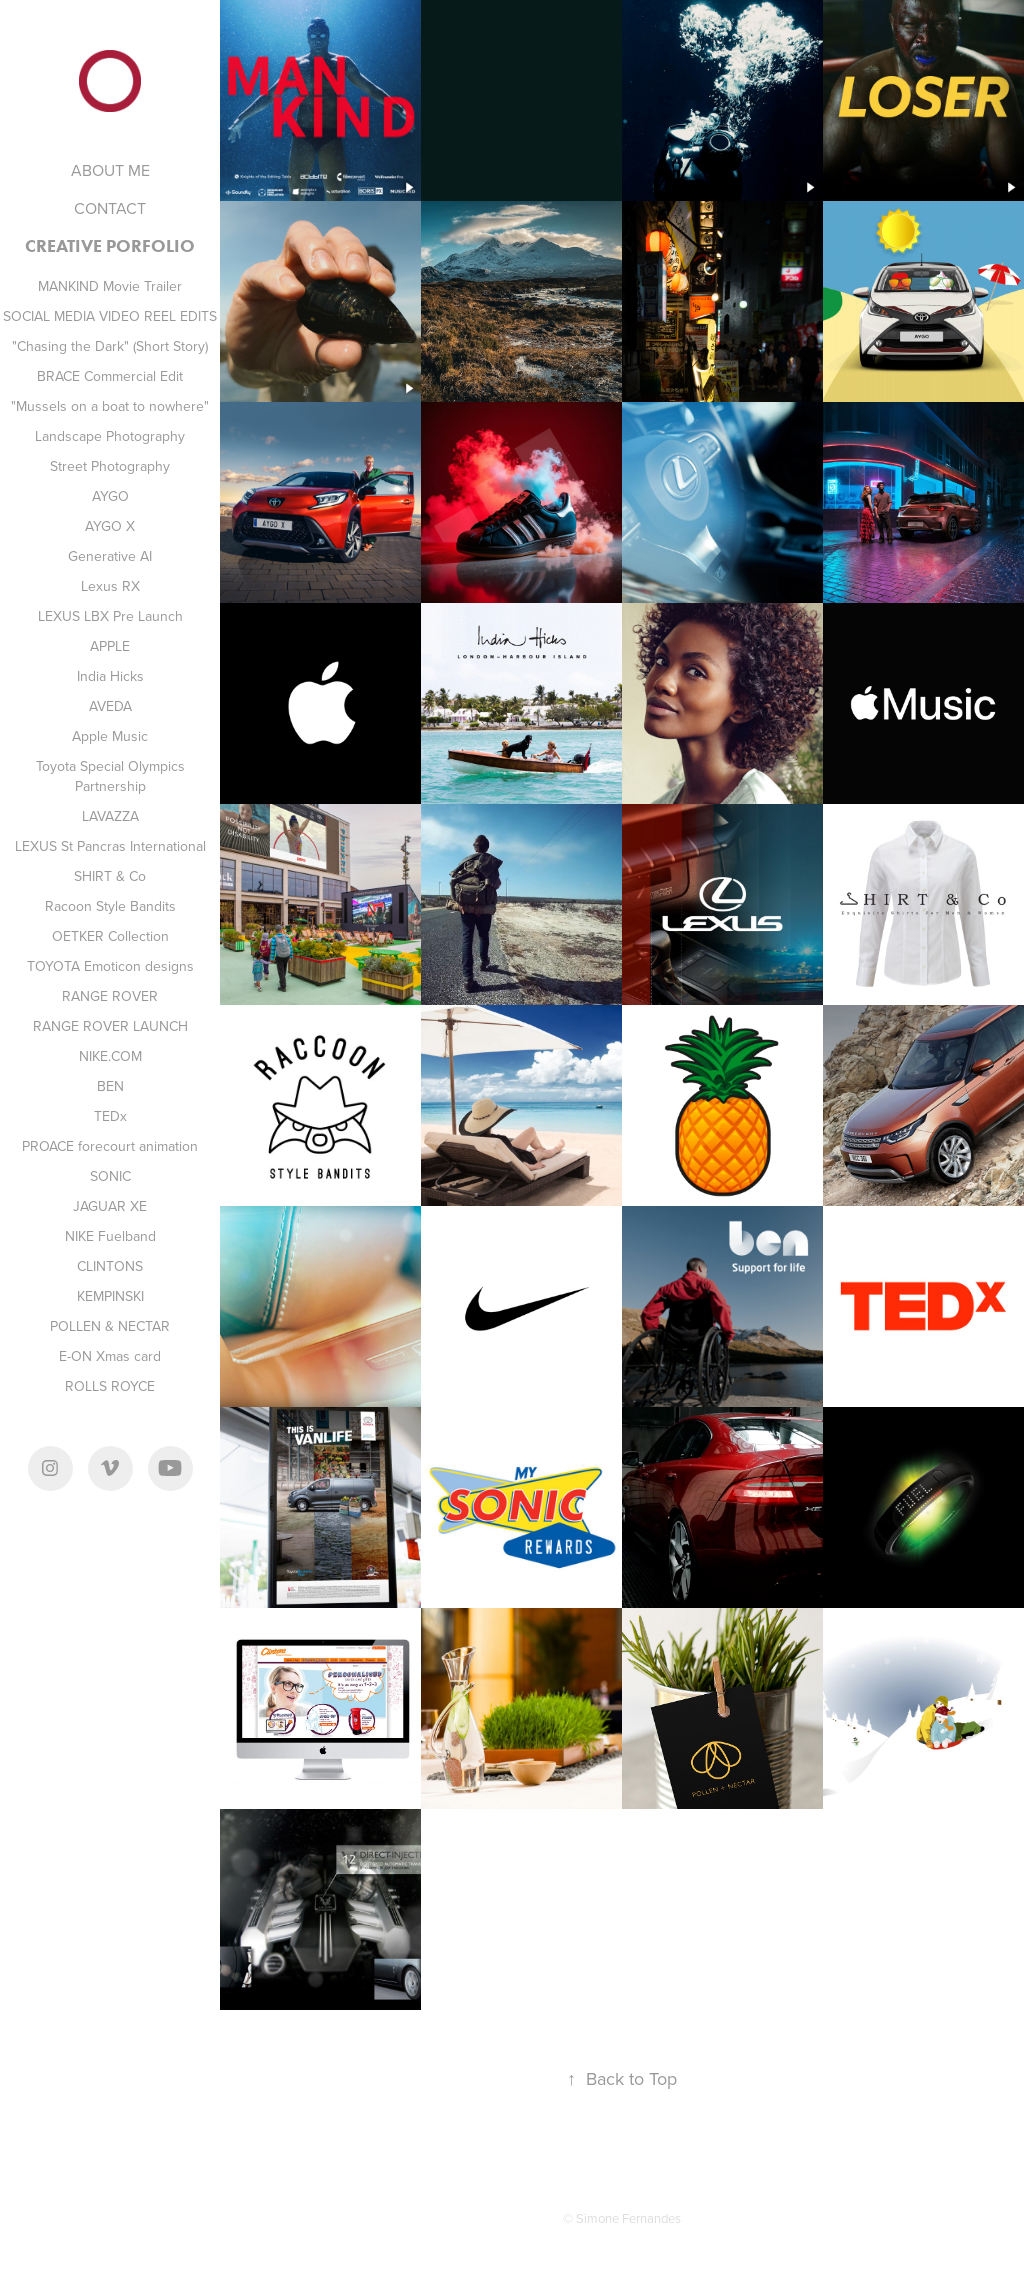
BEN (110, 1086)
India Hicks (110, 676)
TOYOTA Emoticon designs (110, 966)
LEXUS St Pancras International (110, 846)
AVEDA (110, 706)
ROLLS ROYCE (110, 1386)
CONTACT (110, 208)
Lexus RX (110, 586)
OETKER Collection (110, 936)
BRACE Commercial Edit (110, 376)
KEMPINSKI (110, 1296)
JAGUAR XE (110, 1206)
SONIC (110, 1176)
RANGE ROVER (110, 996)
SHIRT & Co (110, 876)
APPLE (110, 646)
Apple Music (110, 736)
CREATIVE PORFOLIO (110, 246)
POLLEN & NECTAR (110, 1326)
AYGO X (110, 526)
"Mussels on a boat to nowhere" (110, 406)
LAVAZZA (110, 816)
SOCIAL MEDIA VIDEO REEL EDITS (110, 316)
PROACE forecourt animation (110, 1146)
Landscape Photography (110, 436)
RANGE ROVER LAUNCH (110, 1026)
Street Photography (110, 466)
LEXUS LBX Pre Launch (110, 616)
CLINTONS (110, 1266)
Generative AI (110, 556)
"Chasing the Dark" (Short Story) (110, 346)
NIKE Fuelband (110, 1236)
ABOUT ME (110, 170)
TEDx (110, 1116)
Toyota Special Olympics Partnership (110, 776)
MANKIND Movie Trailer (110, 286)
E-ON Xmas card (110, 1356)
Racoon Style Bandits (110, 906)
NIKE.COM (110, 1056)
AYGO (110, 496)
